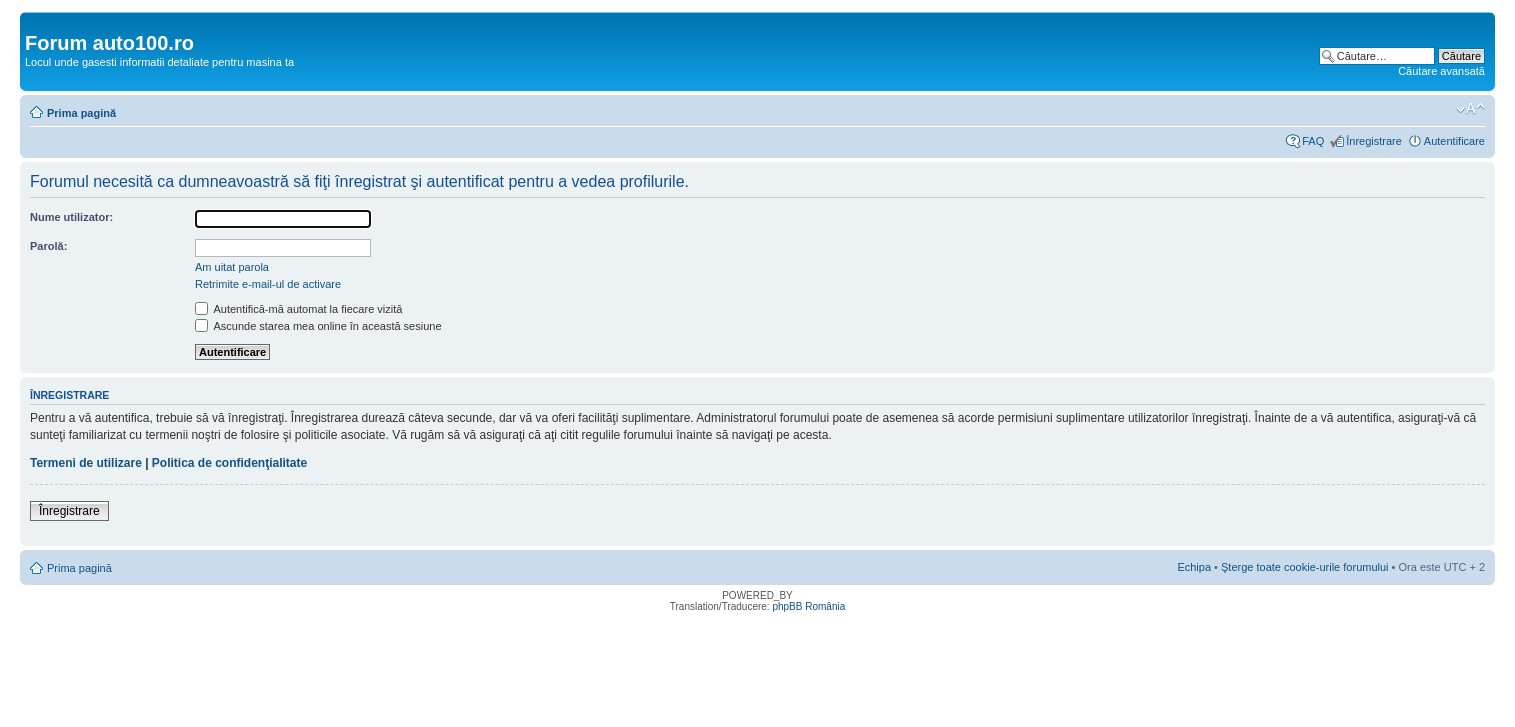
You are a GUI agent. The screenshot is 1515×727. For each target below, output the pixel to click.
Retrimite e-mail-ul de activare (268, 284)
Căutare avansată (1441, 71)
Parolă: (48, 246)
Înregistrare (1374, 141)
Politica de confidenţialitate (229, 463)
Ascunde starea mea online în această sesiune (318, 326)
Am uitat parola (232, 267)
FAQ (1313, 141)
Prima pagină (81, 113)
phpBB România (808, 606)
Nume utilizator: (71, 217)
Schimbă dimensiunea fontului (1470, 109)
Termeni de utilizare (86, 463)
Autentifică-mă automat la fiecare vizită (298, 309)
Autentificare (1454, 141)
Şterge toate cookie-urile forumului (1305, 567)
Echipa (1194, 567)
